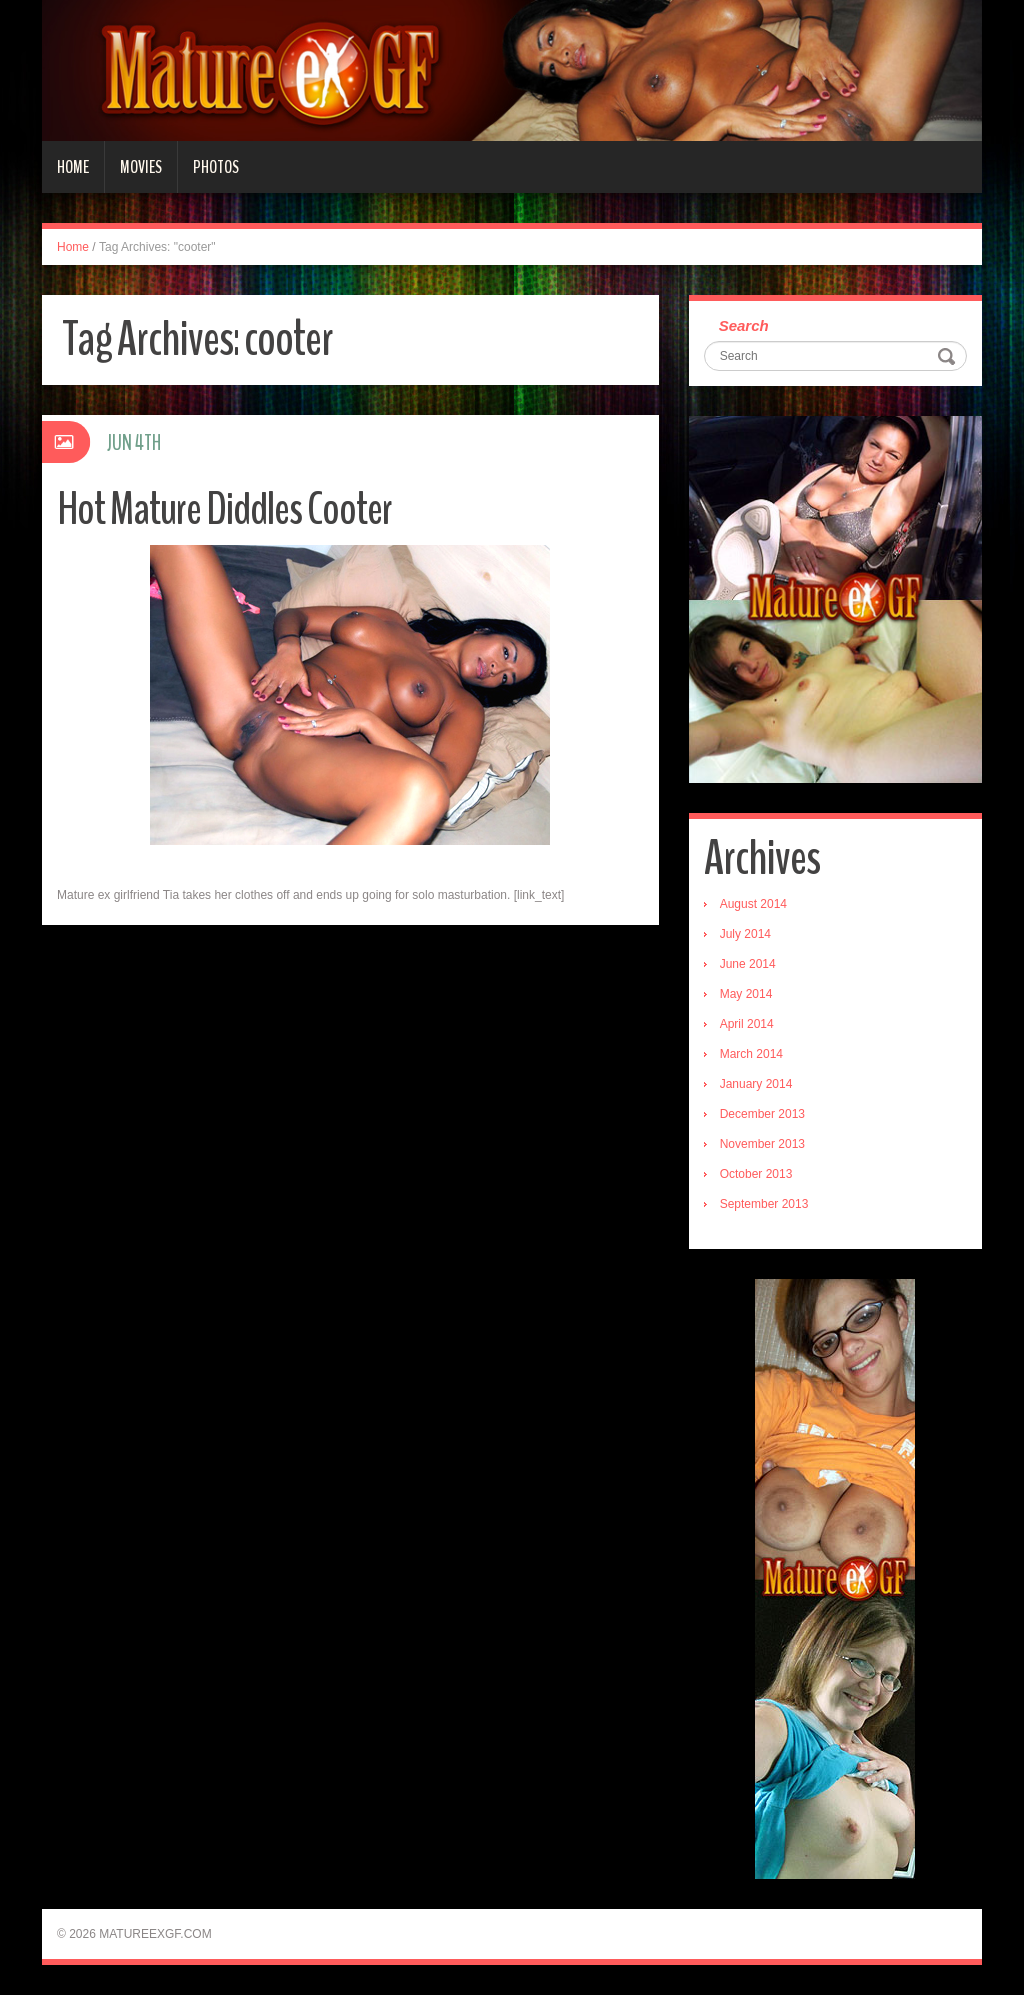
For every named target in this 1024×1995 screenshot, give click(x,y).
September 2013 (764, 1204)
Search (744, 325)
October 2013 (756, 1174)
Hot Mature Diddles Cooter (224, 509)
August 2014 (753, 904)
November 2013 (762, 1144)
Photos (216, 167)
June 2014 (748, 964)
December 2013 (762, 1114)
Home (73, 167)
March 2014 (751, 1054)
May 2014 (746, 994)
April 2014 (747, 1024)
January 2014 (756, 1084)
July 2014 (745, 934)
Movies (141, 167)
